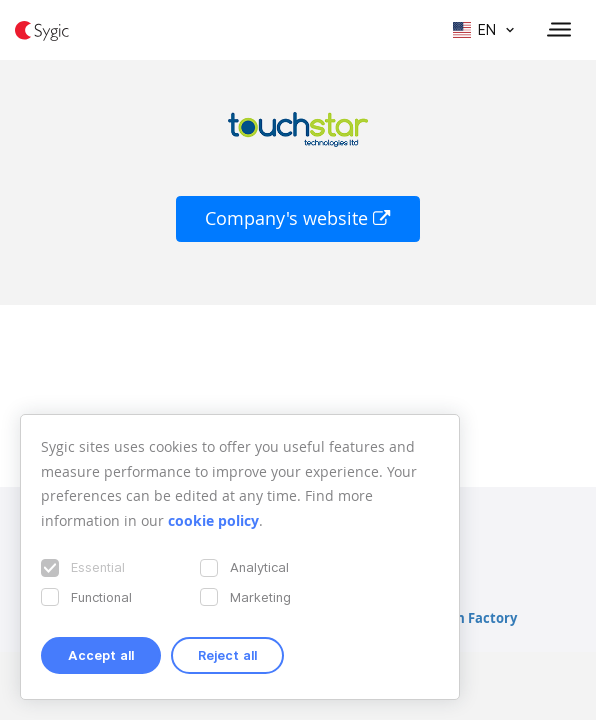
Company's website (298, 218)
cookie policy (213, 520)
